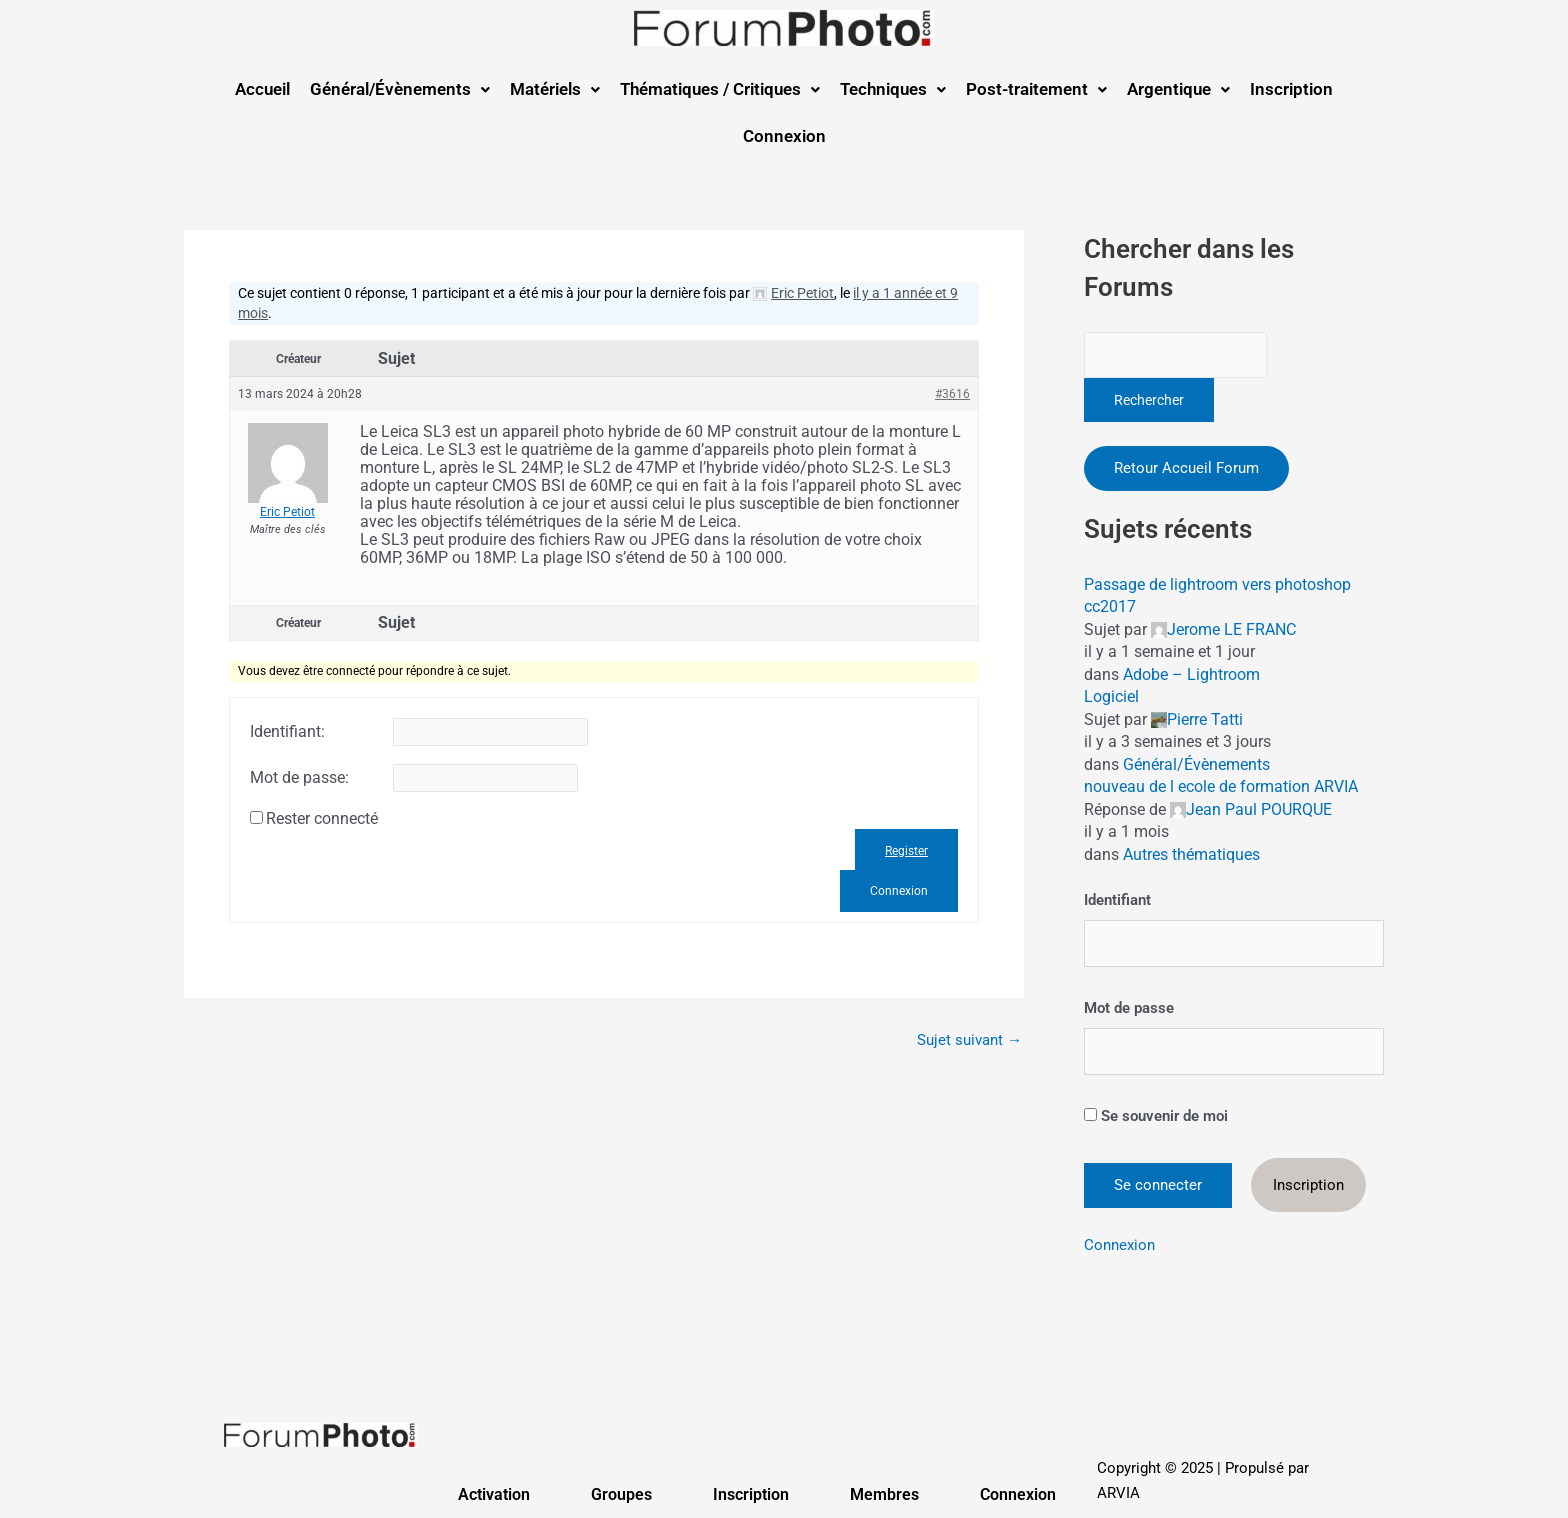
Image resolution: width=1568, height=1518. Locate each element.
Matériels (555, 89)
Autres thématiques (1191, 854)
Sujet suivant (969, 1040)
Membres (884, 1494)
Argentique (1178, 89)
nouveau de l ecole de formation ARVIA (1221, 786)
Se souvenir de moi (1156, 1116)
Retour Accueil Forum (1186, 468)
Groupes (621, 1494)
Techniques (893, 89)
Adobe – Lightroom (1191, 674)
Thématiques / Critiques (720, 89)
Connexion (784, 136)
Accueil (262, 89)
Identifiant (1117, 900)
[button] (400, 89)
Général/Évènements (400, 89)
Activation (494, 1494)
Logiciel (1111, 696)
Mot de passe (1129, 1008)
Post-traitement (1036, 89)
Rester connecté (322, 819)
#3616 (952, 394)
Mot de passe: (299, 778)
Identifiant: (287, 732)
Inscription (1291, 89)
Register (906, 851)
